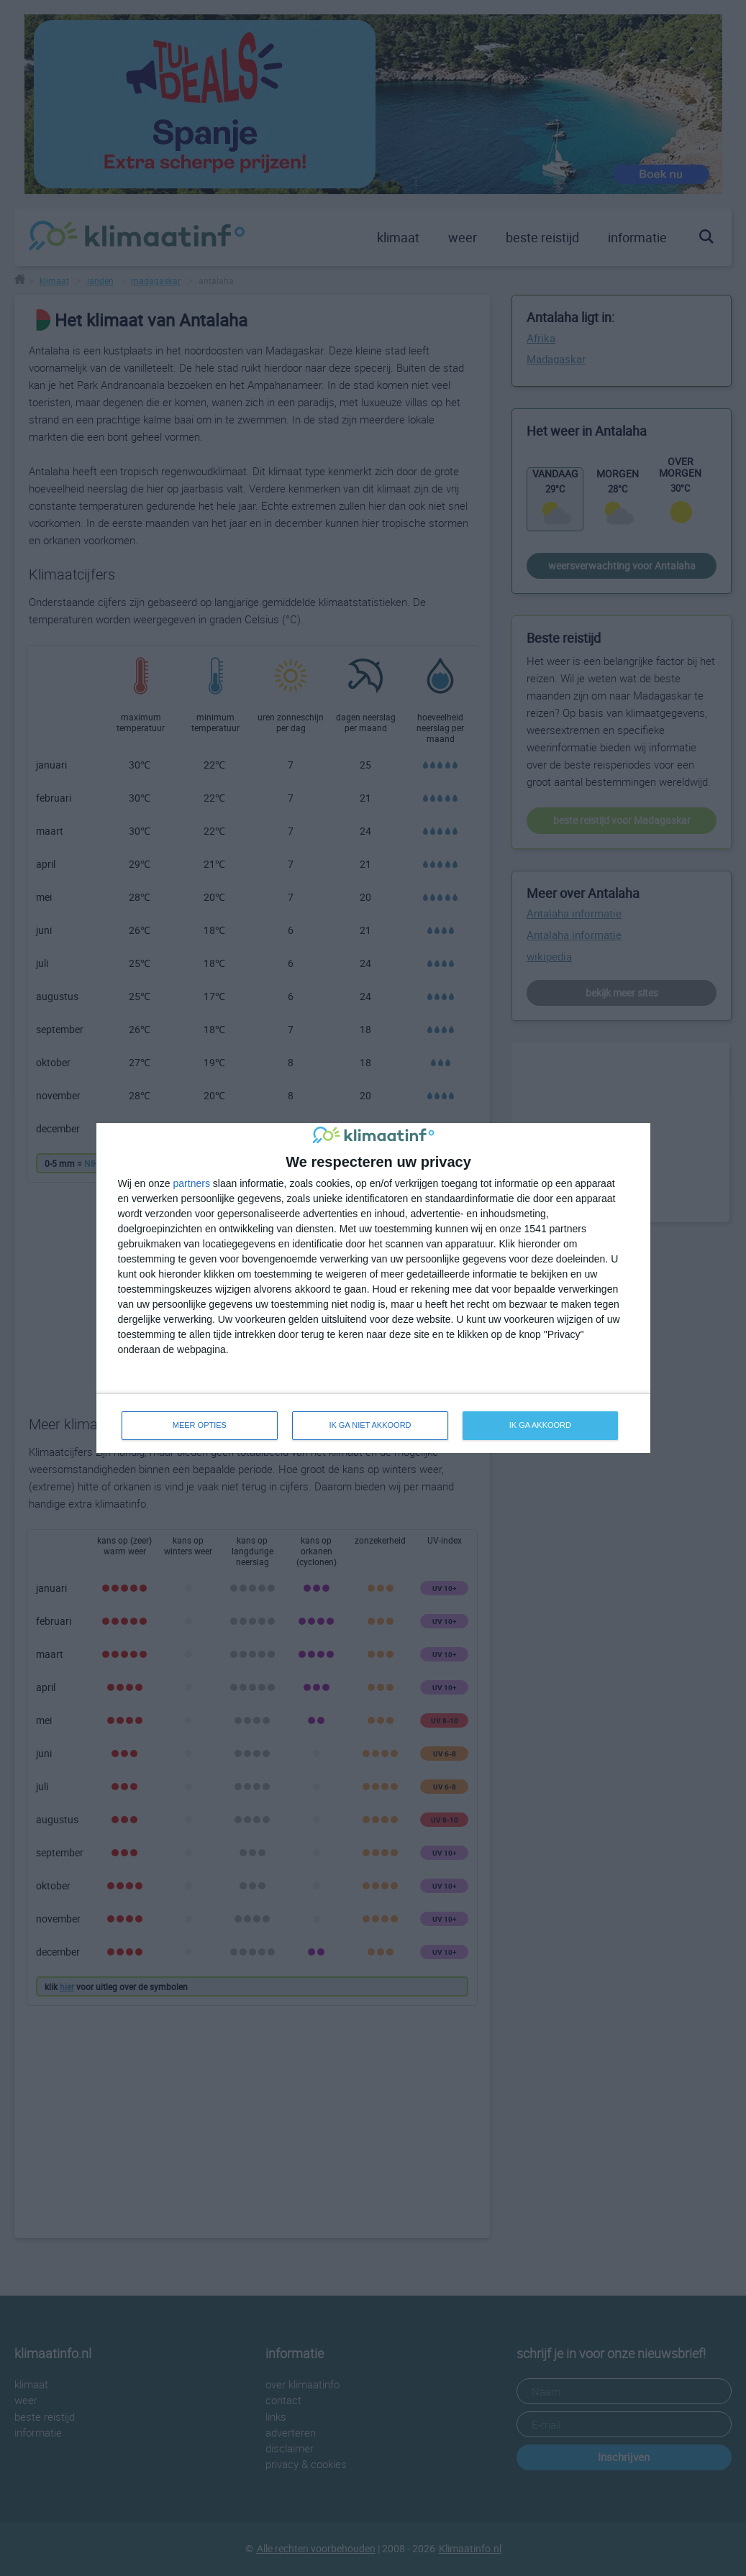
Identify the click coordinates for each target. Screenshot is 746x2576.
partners (191, 1183)
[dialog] (373, 1288)
